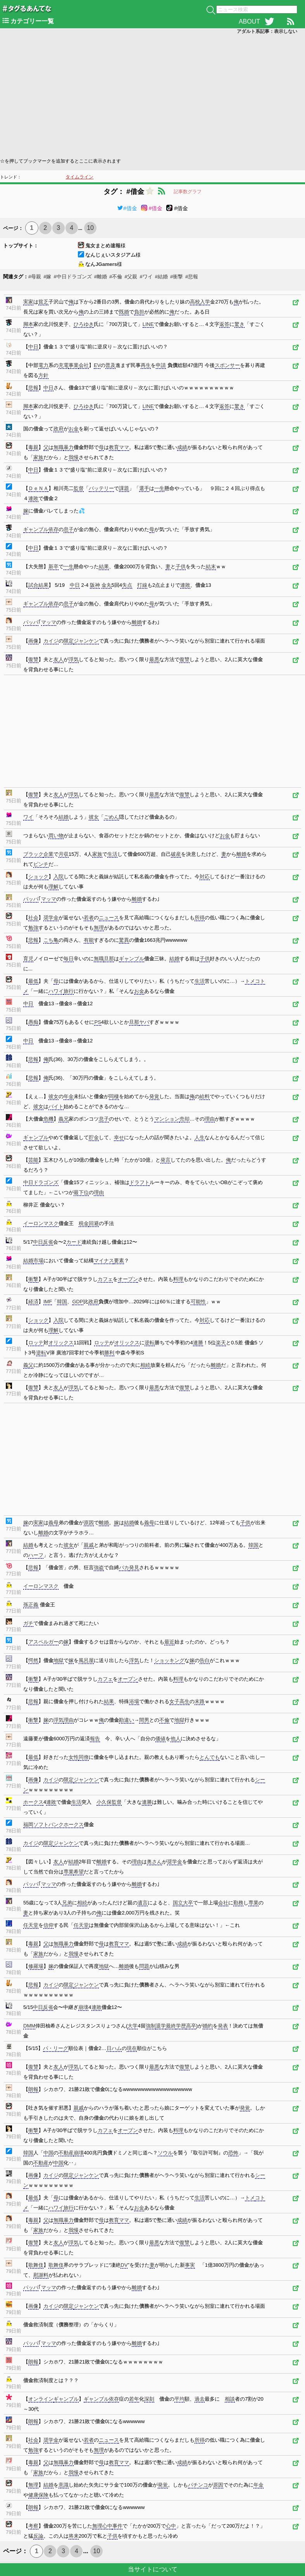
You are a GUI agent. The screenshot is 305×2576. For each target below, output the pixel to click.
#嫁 (47, 276)
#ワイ (146, 276)
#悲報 (191, 276)
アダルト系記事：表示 (267, 31)
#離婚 (100, 276)
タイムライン (79, 177)
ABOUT (249, 21)
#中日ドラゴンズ (72, 276)
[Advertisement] (152, 95)
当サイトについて (152, 2569)
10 (90, 228)
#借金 (127, 208)
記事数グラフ (188, 191)
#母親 (34, 276)
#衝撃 (176, 276)
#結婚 (161, 276)
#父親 (130, 276)
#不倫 (115, 276)
